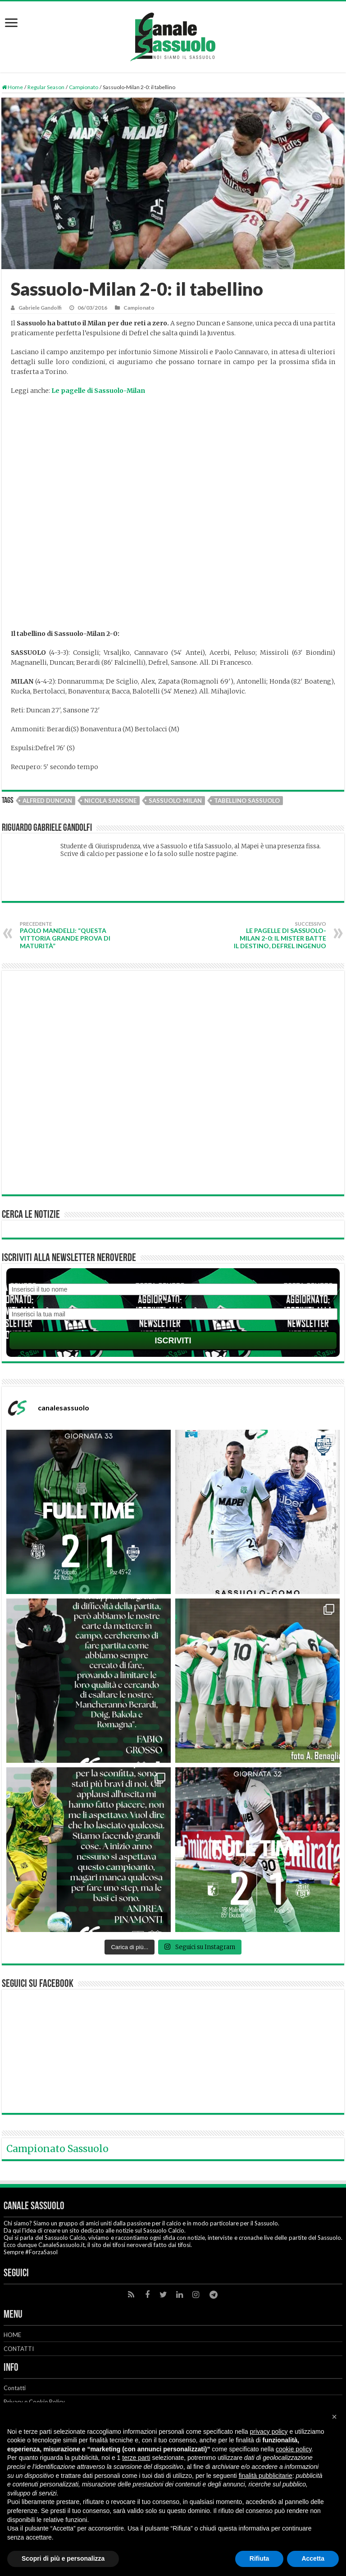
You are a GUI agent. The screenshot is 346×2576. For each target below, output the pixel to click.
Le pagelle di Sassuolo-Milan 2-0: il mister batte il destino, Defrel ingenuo (280, 935)
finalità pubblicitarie (265, 2475)
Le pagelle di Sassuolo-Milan (98, 391)
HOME (12, 2334)
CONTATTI (19, 2348)
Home (12, 87)
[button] (334, 2416)
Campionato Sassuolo (57, 2149)
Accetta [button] (312, 2558)
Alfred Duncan (47, 800)
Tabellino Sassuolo (247, 800)
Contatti (15, 2387)
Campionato (83, 87)
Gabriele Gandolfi (40, 307)
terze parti (136, 2457)
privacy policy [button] (269, 2431)
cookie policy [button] (293, 2449)
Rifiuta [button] (259, 2558)
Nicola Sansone (110, 800)
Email (173, 1304)
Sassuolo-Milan (175, 800)
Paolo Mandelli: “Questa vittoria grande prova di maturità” (66, 935)
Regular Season (45, 87)
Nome (173, 1279)
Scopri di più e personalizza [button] (63, 2558)
